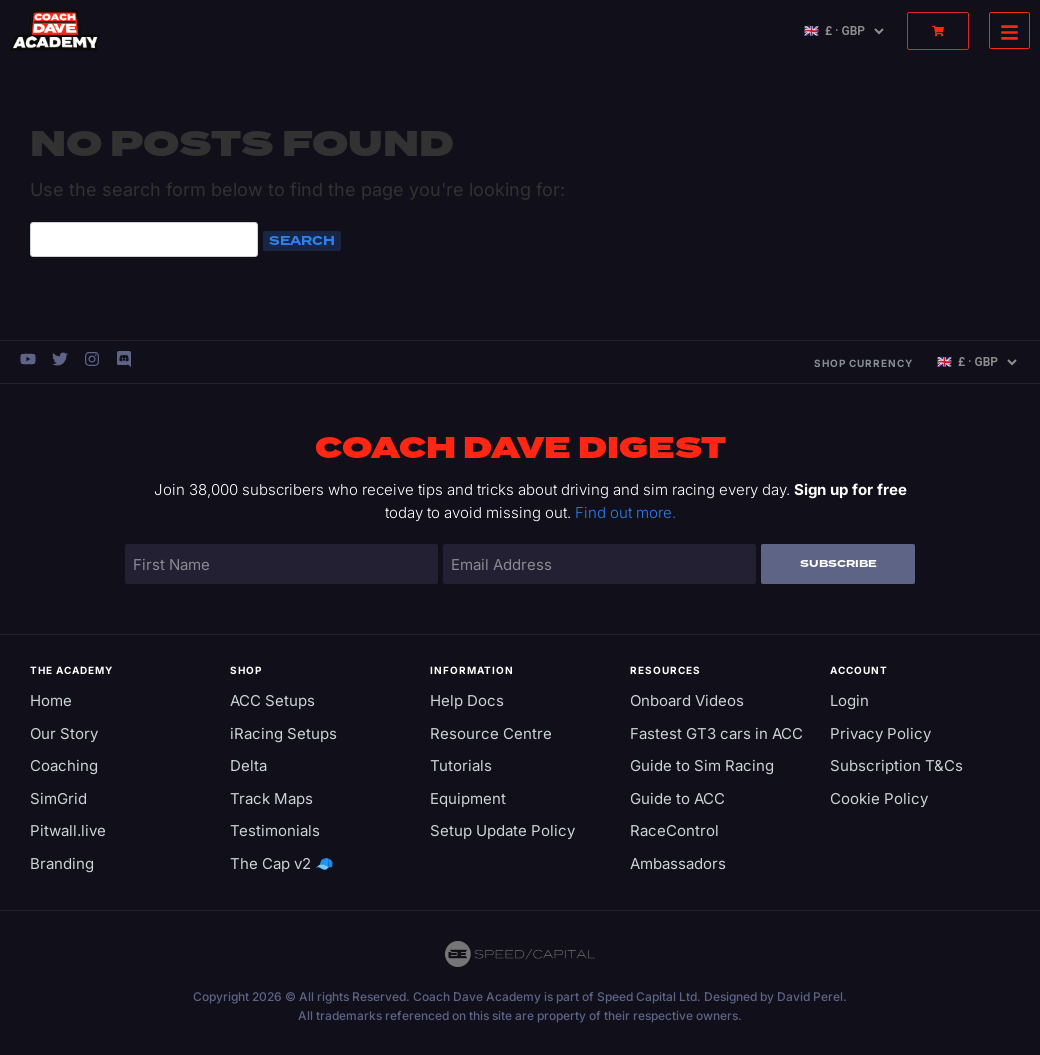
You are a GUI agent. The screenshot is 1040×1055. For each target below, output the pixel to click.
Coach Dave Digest (520, 449)
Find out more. (625, 512)
